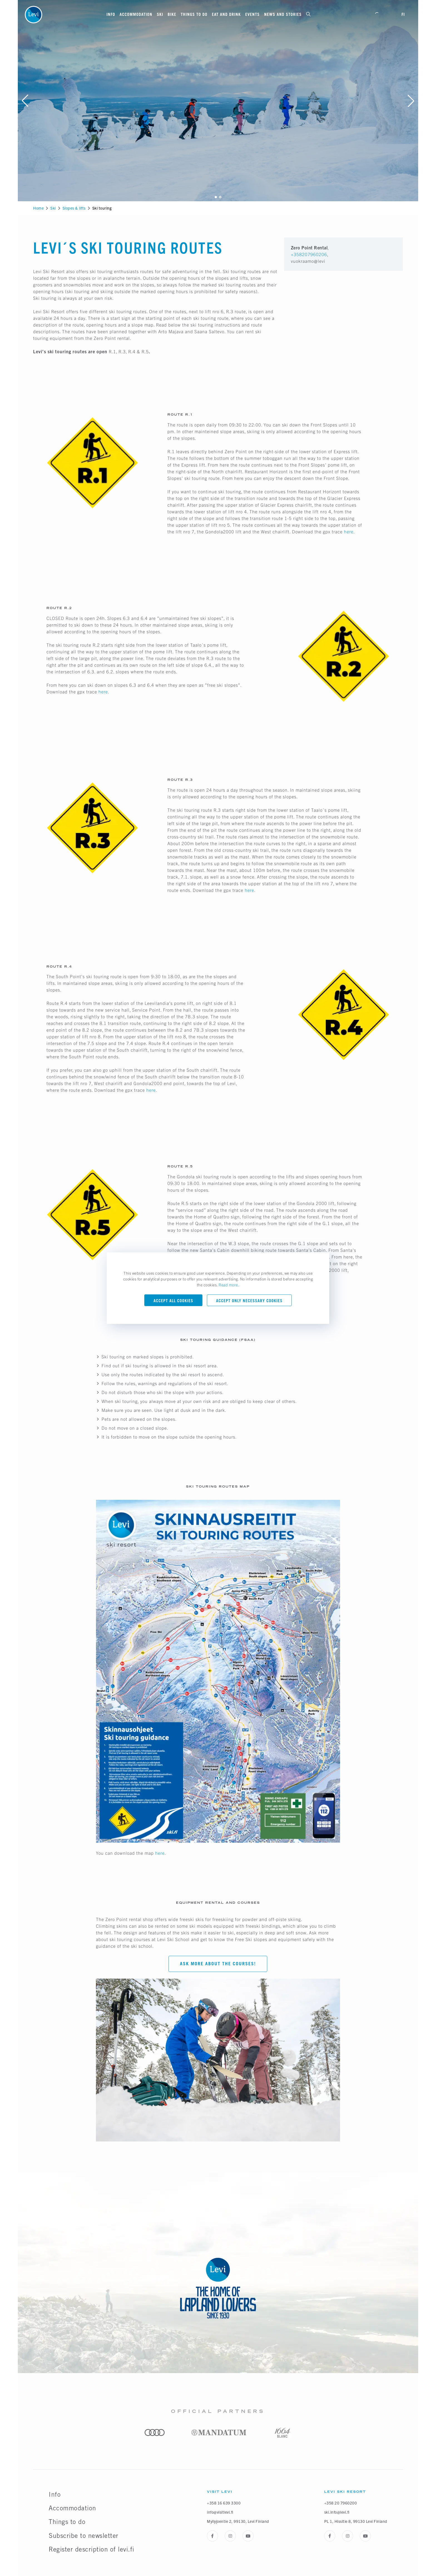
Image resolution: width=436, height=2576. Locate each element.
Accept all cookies (173, 1300)
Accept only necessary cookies (249, 1300)
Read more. (229, 1284)
